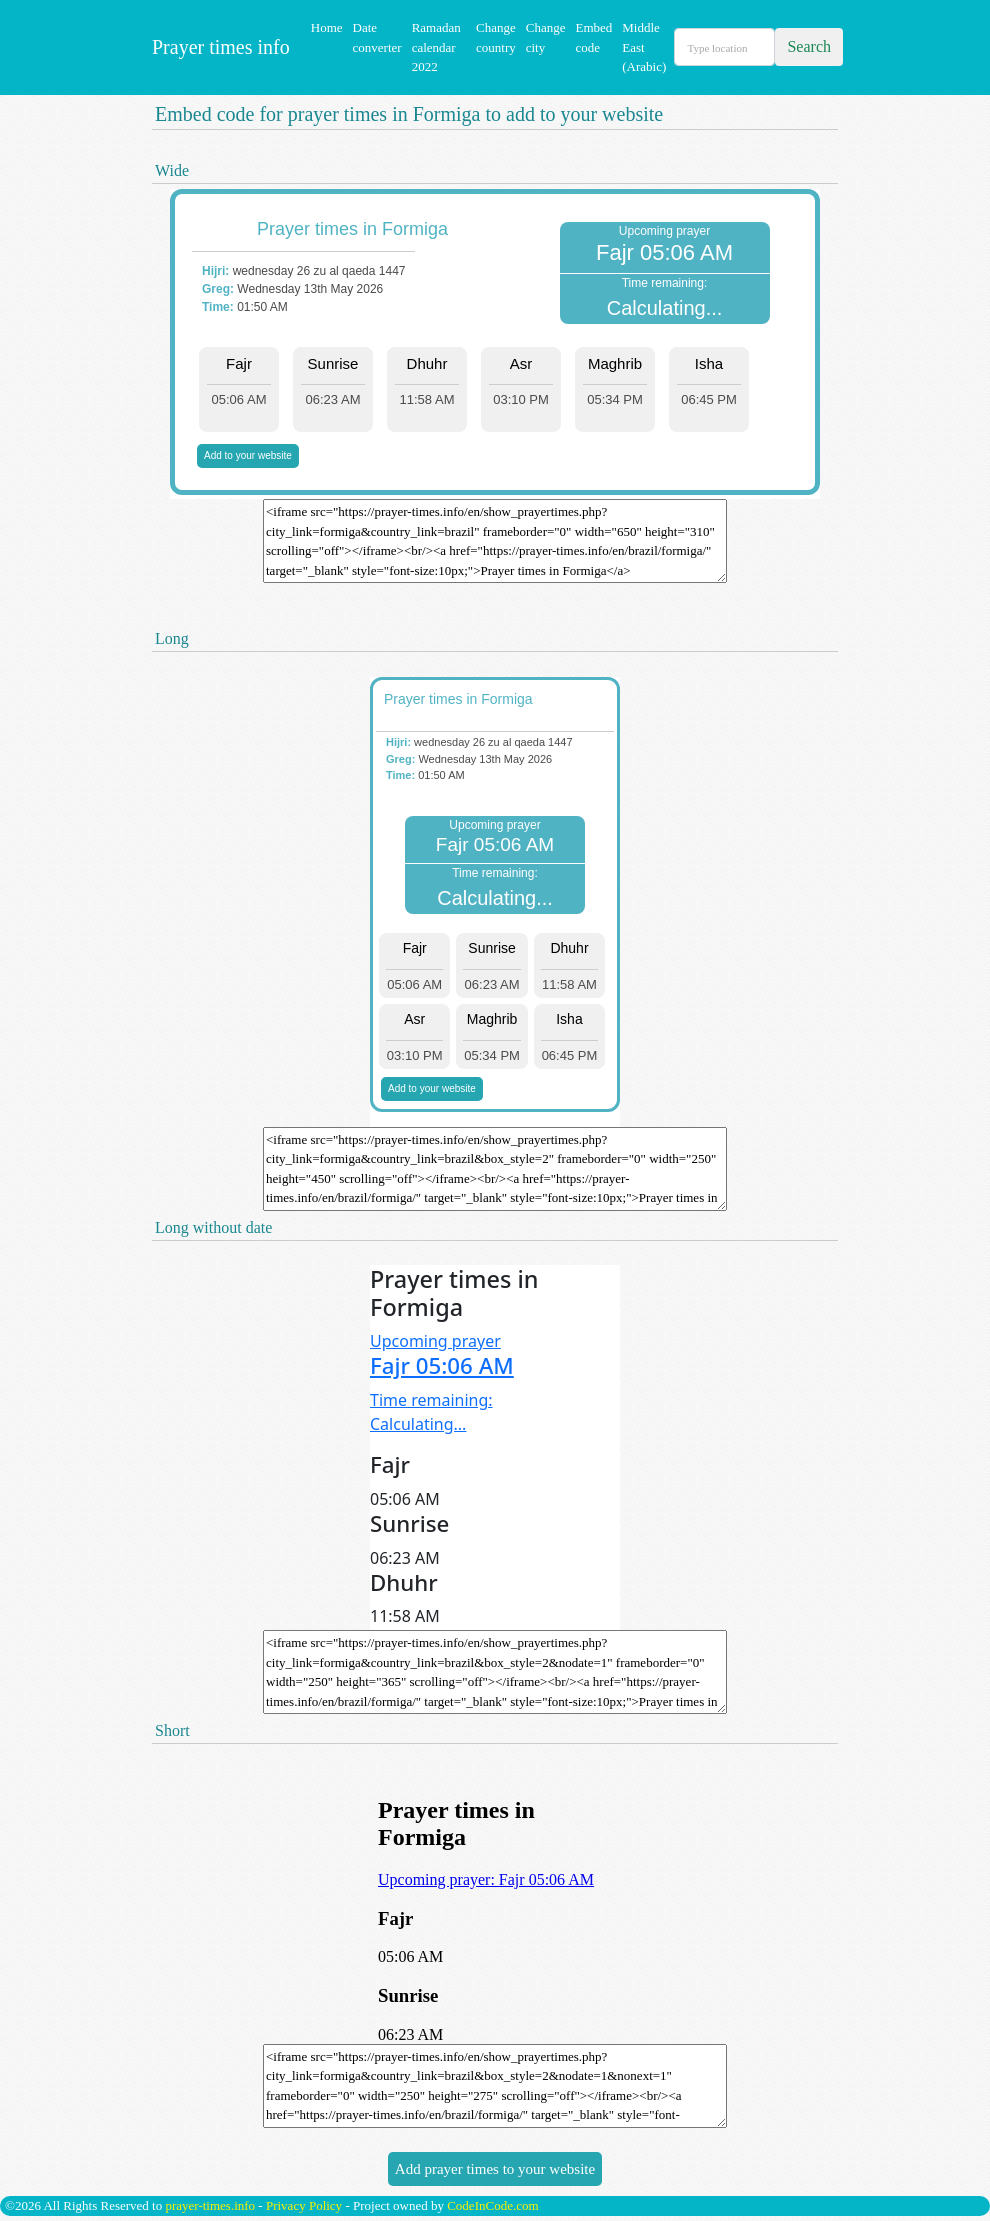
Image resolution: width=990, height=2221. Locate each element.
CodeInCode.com (492, 2205)
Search (809, 46)
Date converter (377, 37)
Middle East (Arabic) (644, 47)
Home (327, 27)
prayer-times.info (210, 2205)
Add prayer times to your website (495, 2169)
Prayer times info (218, 47)
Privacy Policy (304, 2205)
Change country (496, 37)
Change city (546, 37)
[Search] (724, 47)
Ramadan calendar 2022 (436, 47)
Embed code (593, 37)
